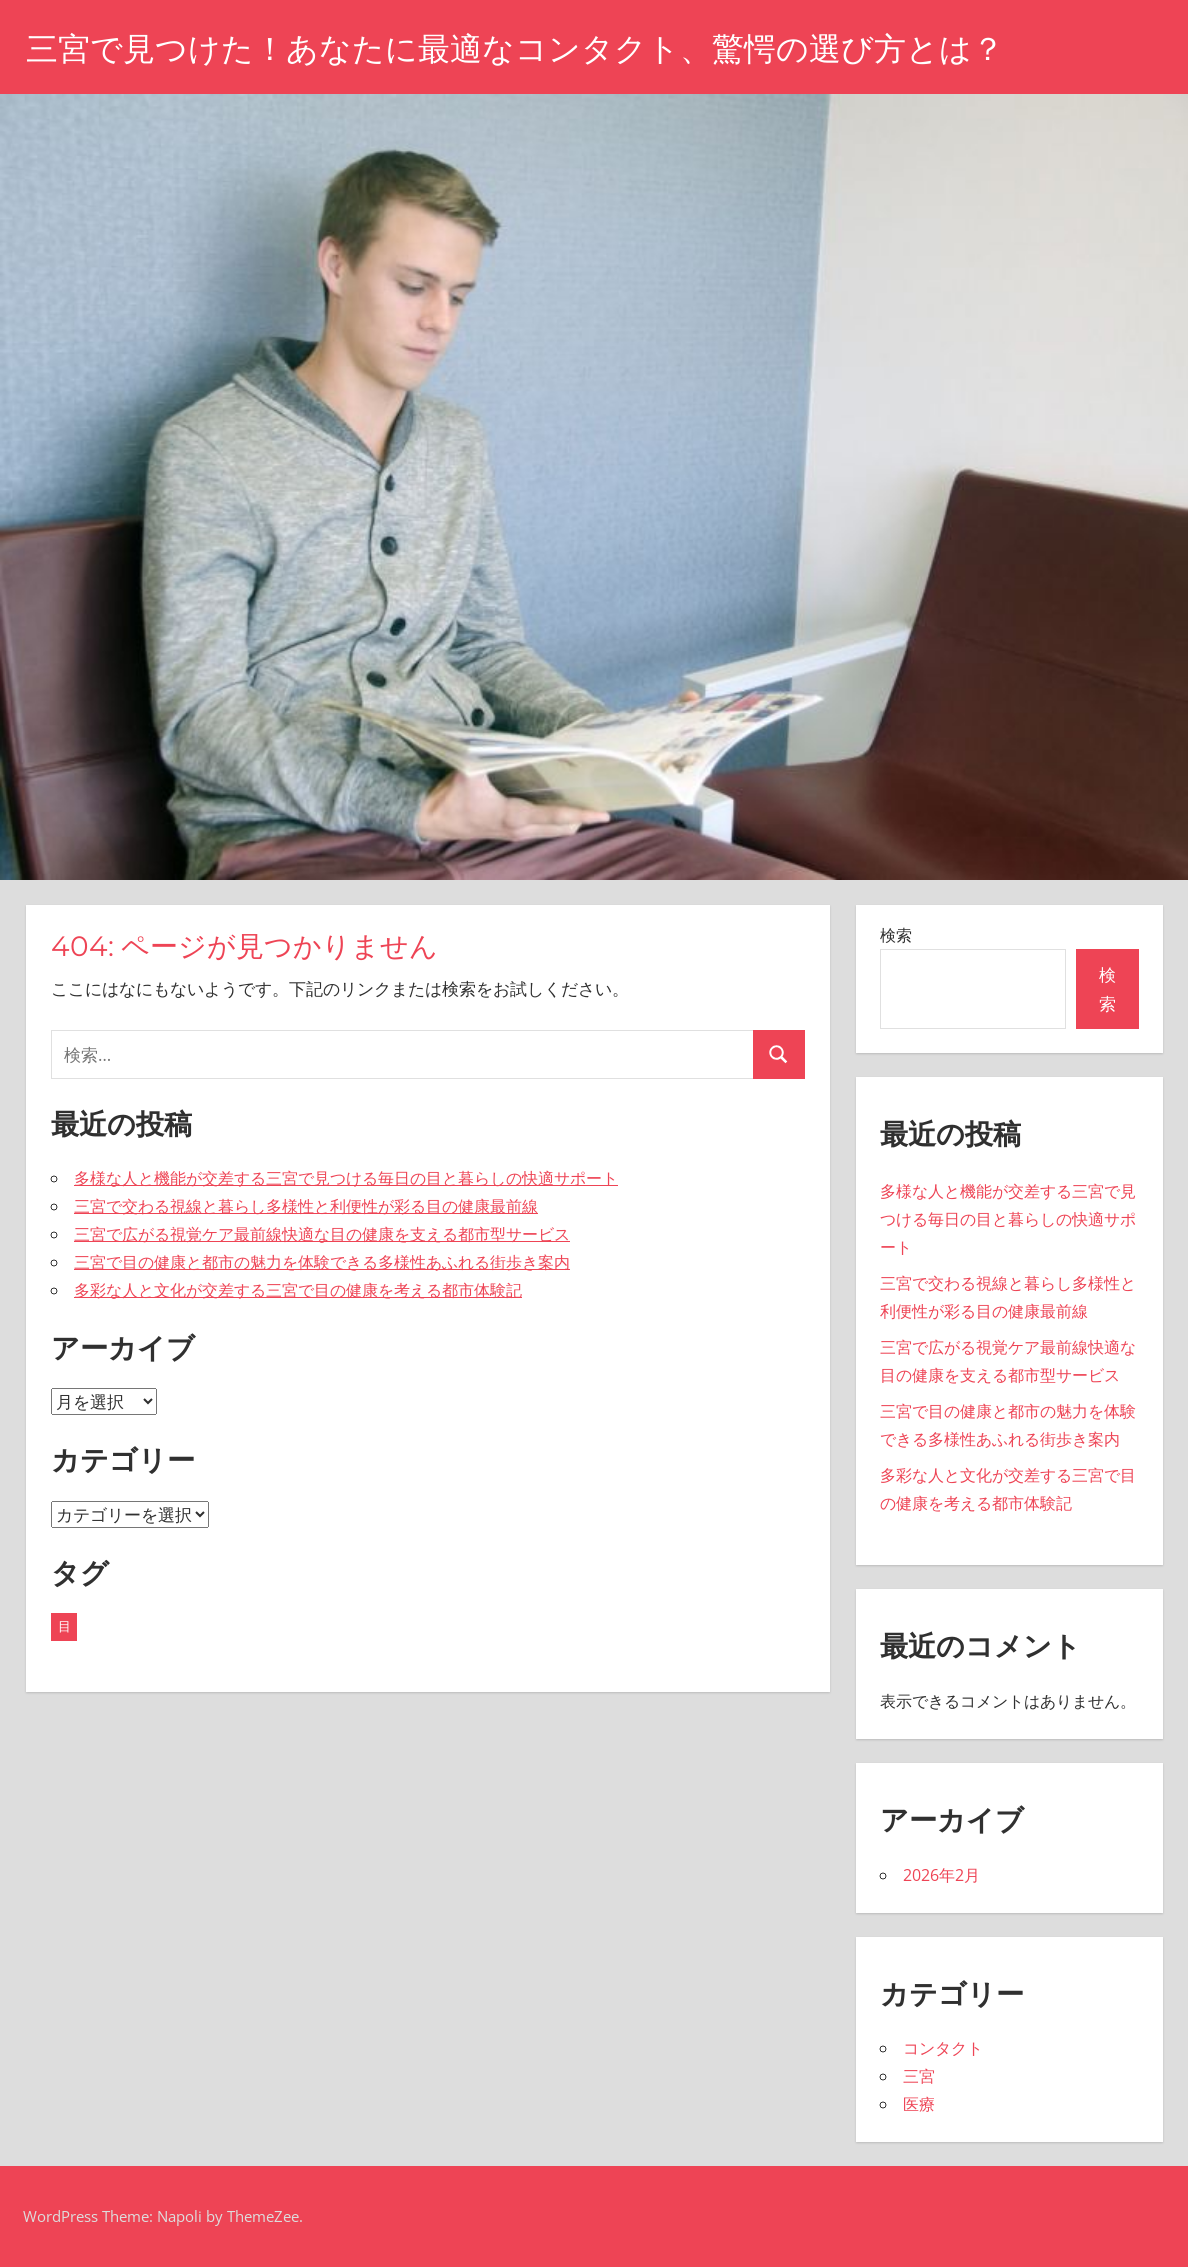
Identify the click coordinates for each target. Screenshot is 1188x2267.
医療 (919, 2104)
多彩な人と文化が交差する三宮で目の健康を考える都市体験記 (298, 1290)
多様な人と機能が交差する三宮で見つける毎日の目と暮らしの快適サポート (346, 1178)
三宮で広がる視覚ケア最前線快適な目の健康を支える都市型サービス (322, 1234)
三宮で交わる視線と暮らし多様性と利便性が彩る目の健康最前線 (306, 1206)
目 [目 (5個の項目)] (64, 1626)
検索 (896, 935)
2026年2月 (941, 1875)
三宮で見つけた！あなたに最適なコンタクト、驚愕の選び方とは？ (515, 48)
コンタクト (943, 2048)
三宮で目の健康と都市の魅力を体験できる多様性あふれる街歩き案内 (322, 1262)
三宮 (919, 2076)
